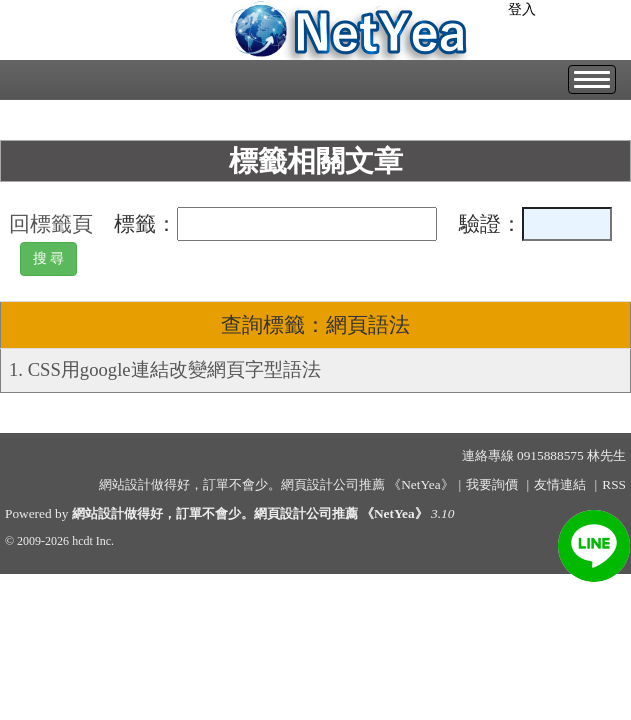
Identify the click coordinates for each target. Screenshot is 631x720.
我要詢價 (492, 484)
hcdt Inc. (93, 541)
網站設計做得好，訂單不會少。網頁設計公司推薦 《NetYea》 (250, 513)
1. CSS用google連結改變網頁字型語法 (165, 369)
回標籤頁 (51, 224)
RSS (614, 484)
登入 (522, 9)
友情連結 (560, 484)
